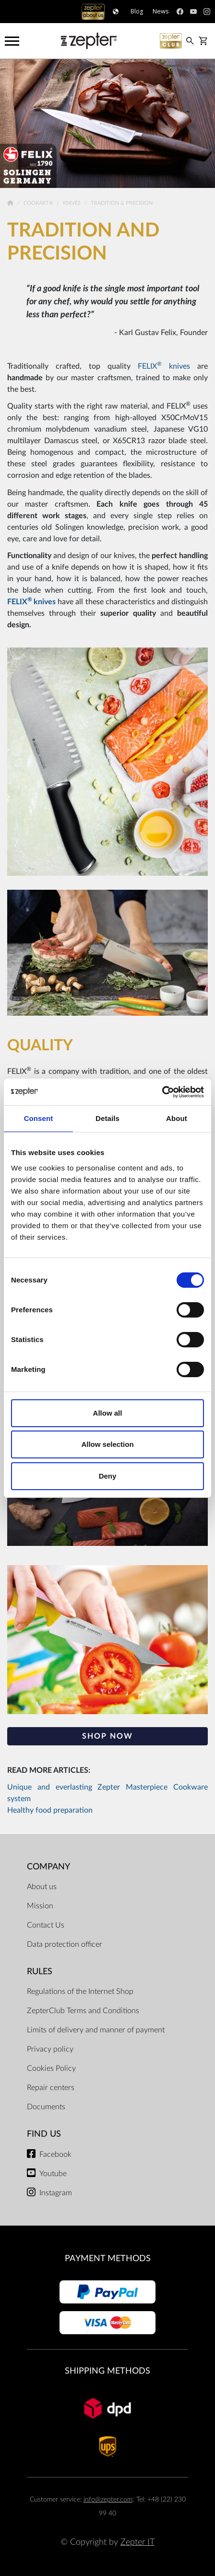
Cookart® (39, 203)
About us (42, 1887)
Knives (72, 203)
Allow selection (107, 1444)
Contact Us (45, 1925)
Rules (39, 1971)
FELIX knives (164, 366)
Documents (46, 2107)
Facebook (55, 2154)
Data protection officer (64, 1944)
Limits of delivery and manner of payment (96, 2030)
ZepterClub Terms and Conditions (83, 2011)
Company (48, 1867)
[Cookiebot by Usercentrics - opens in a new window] (162, 1092)
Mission (40, 1906)
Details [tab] (107, 1118)
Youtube (53, 2174)
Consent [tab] (38, 1118)
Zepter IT (137, 2542)
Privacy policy (50, 2049)
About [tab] (176, 1118)
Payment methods (108, 2258)
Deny (108, 1476)
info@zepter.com (108, 2499)
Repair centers (50, 2087)
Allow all (107, 1413)
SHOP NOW (107, 1736)
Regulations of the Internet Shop (80, 1991)
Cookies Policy (51, 2068)
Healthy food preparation (50, 1810)
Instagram (55, 2193)
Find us (44, 2134)
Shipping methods (107, 2371)
